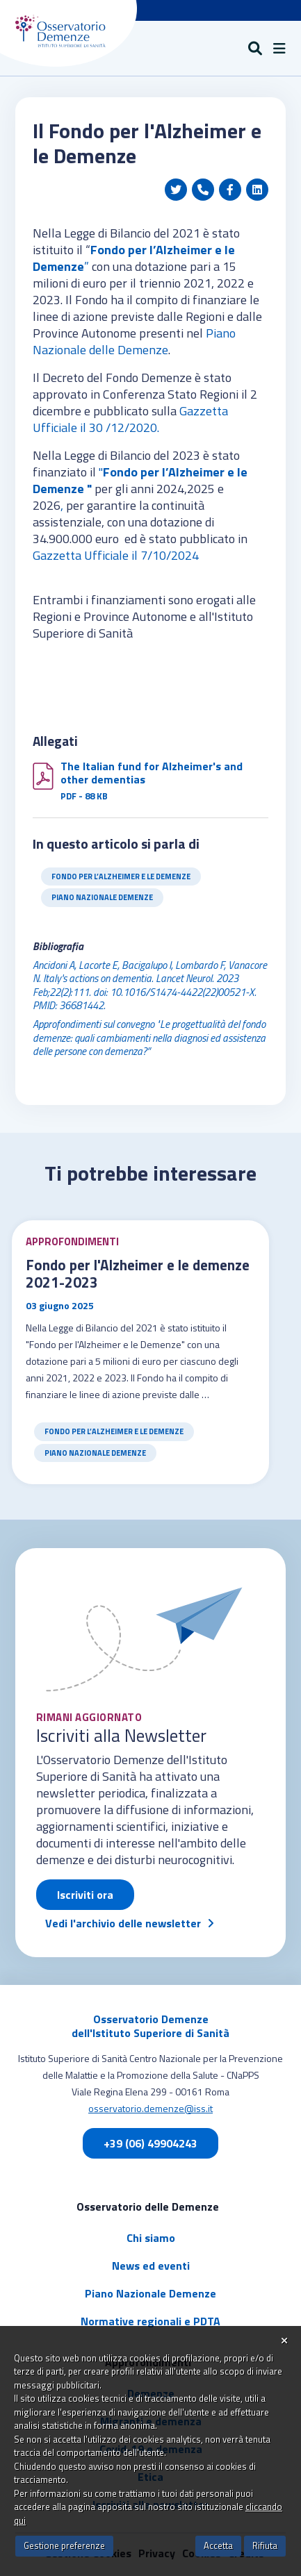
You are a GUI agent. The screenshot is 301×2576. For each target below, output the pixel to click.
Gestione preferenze (64, 2545)
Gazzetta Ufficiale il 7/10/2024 (118, 555)
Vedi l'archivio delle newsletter (123, 1923)
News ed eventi (151, 2265)
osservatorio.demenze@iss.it (150, 2108)
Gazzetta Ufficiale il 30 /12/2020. (130, 419)
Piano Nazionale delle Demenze (134, 341)
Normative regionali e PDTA (150, 2321)
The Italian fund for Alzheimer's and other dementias (151, 773)
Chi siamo (151, 2237)
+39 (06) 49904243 (150, 2143)
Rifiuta (264, 2545)
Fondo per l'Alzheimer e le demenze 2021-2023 (138, 1274)
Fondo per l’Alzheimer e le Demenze (120, 876)
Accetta (218, 2545)
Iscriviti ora (85, 1894)
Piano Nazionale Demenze (102, 897)
